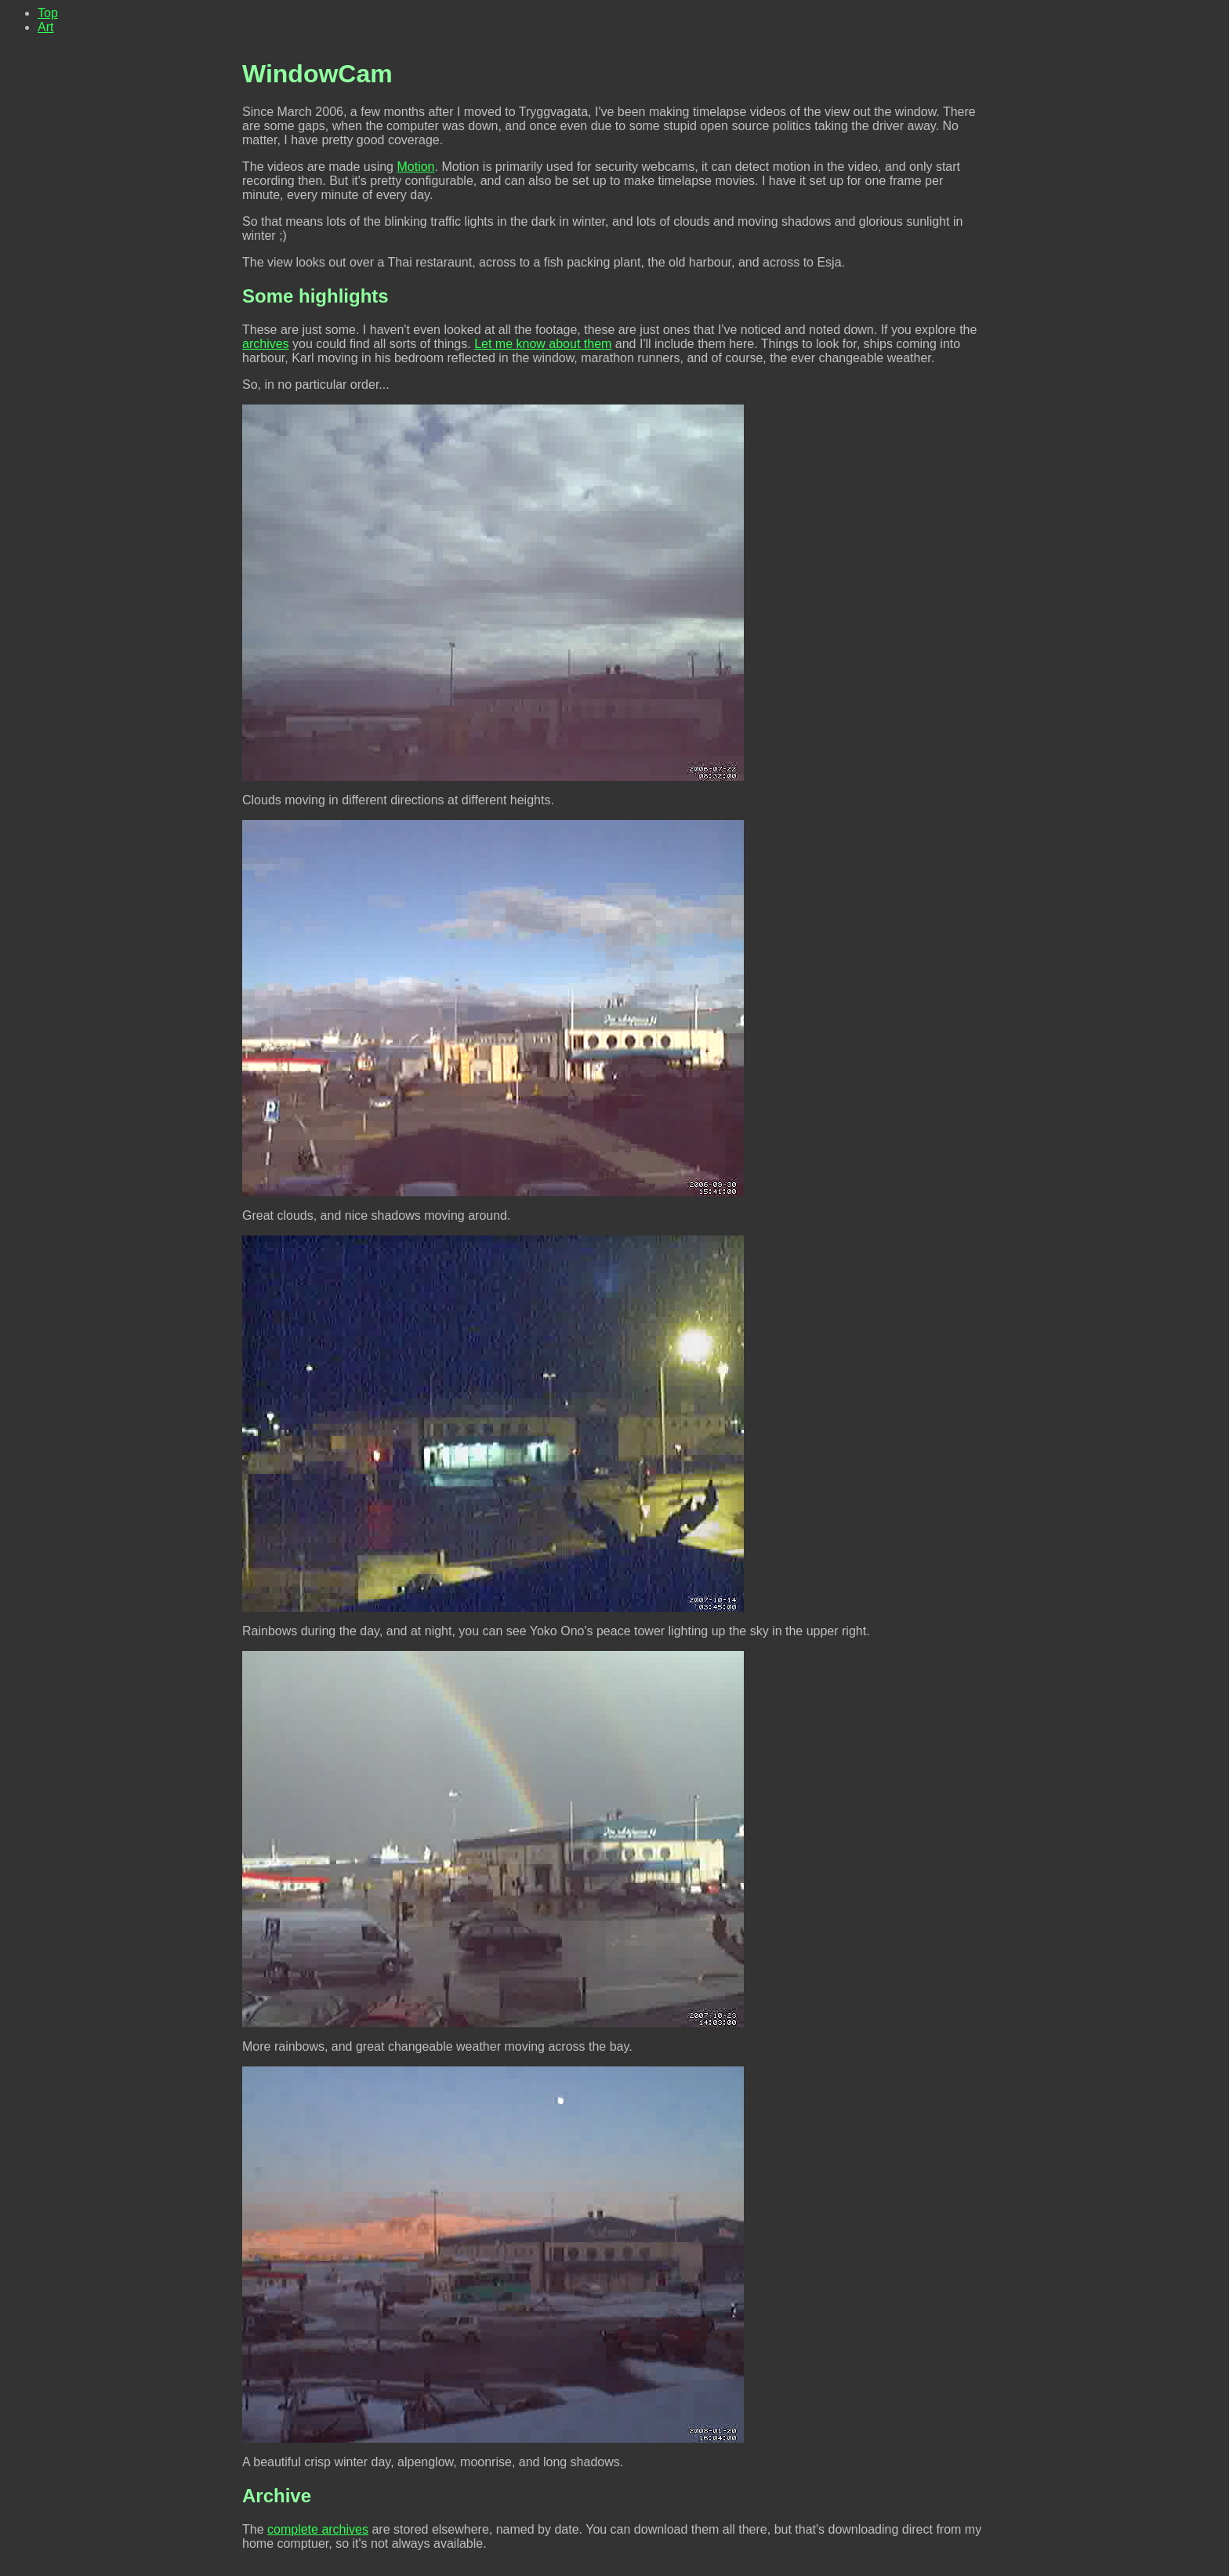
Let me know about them (542, 343)
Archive (276, 2495)
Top (48, 13)
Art (45, 27)
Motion (415, 166)
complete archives (317, 2529)
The (254, 2529)
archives (265, 343)
